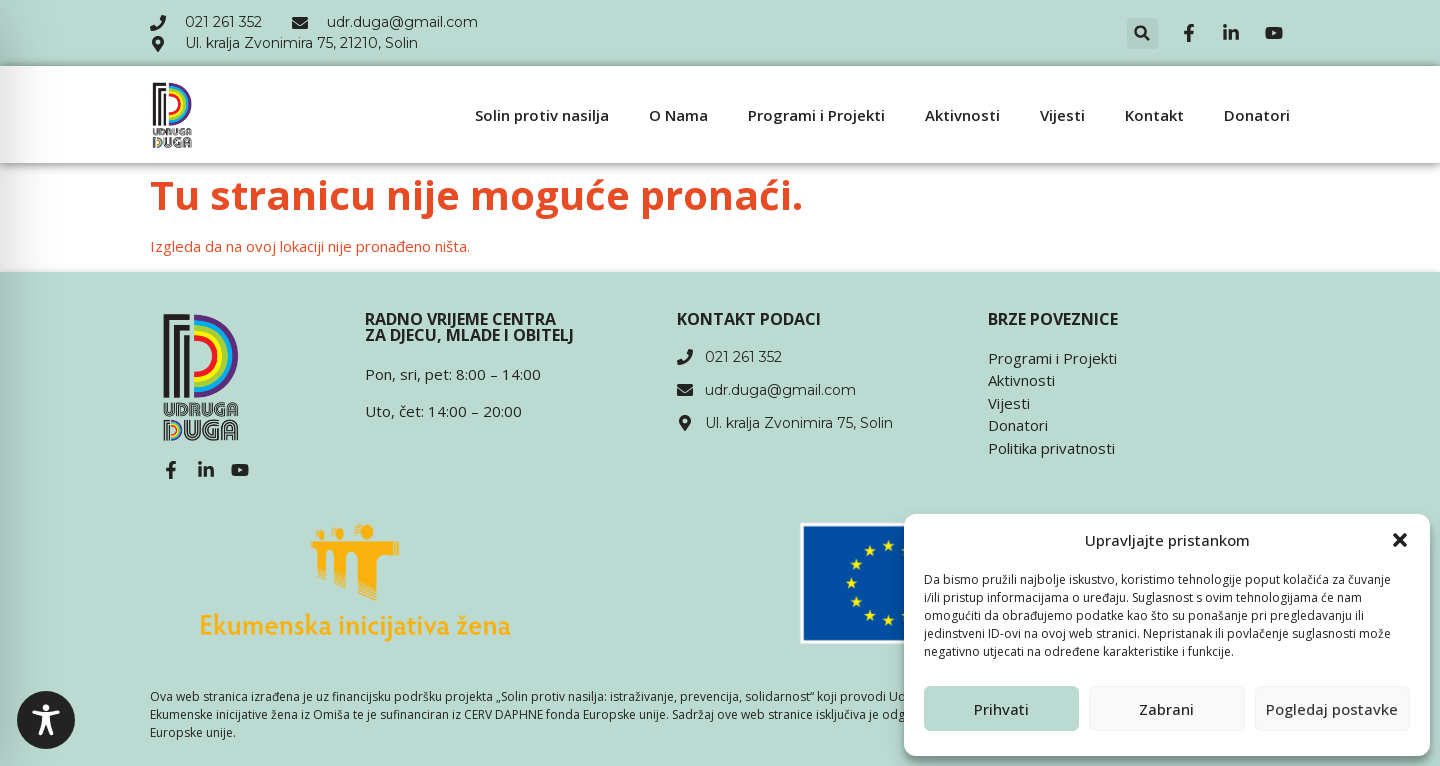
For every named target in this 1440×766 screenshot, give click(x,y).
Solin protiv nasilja (542, 115)
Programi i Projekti (816, 115)
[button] (1400, 540)
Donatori (1257, 115)
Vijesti (1062, 115)
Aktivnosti (962, 115)
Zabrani (1166, 709)
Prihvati (1001, 709)
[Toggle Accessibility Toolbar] (46, 720)
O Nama (678, 115)
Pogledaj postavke (1332, 709)
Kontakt (1154, 115)
